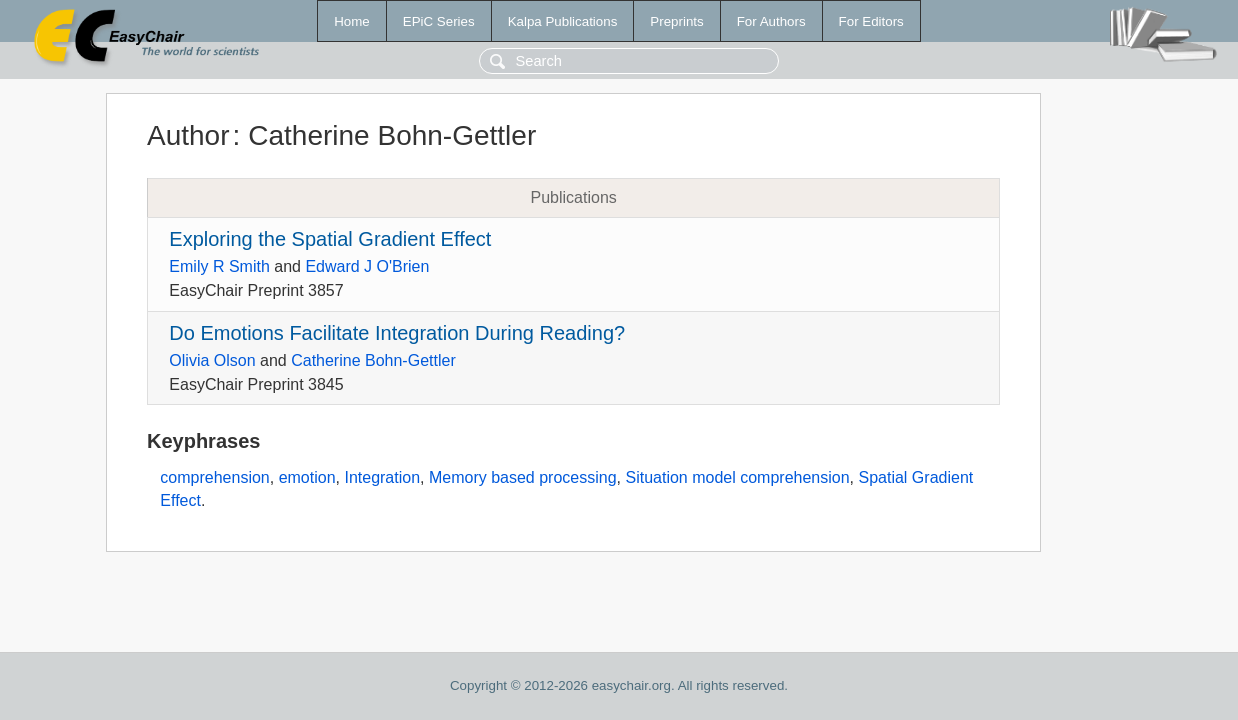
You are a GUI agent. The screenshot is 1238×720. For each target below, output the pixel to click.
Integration (382, 477)
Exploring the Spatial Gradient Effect (330, 239)
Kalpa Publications (563, 21)
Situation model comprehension (737, 477)
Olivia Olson (212, 360)
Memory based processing (523, 477)
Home (352, 21)
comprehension (214, 477)
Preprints (676, 21)
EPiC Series (439, 21)
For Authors (771, 21)
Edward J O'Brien (367, 266)
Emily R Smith (219, 266)
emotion (307, 477)
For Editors (871, 21)
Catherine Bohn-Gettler (373, 360)
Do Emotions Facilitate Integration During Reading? (397, 333)
